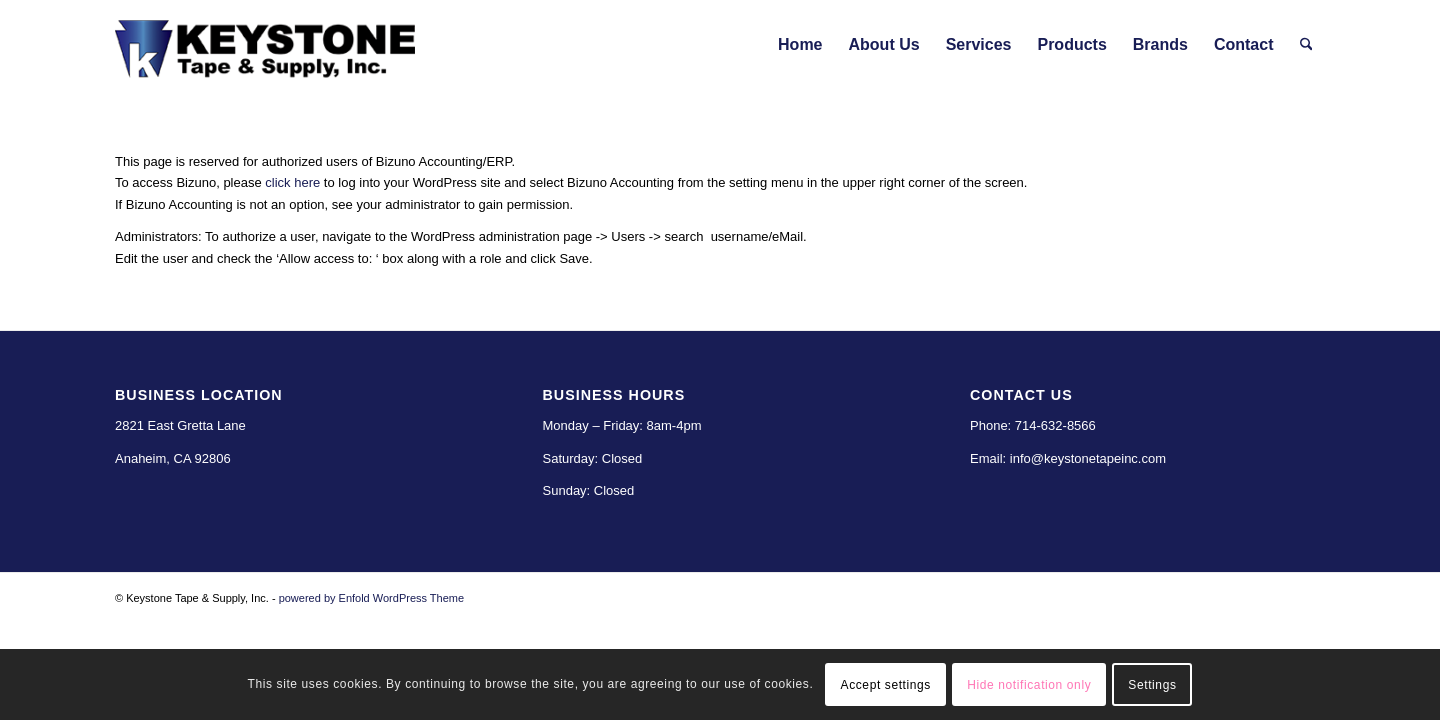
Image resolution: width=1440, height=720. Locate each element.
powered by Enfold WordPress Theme (371, 598)
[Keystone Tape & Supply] (265, 45)
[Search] (1306, 45)
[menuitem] (800, 45)
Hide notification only (1029, 685)
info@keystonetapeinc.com (1088, 458)
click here (292, 182)
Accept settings (886, 685)
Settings (1152, 685)
